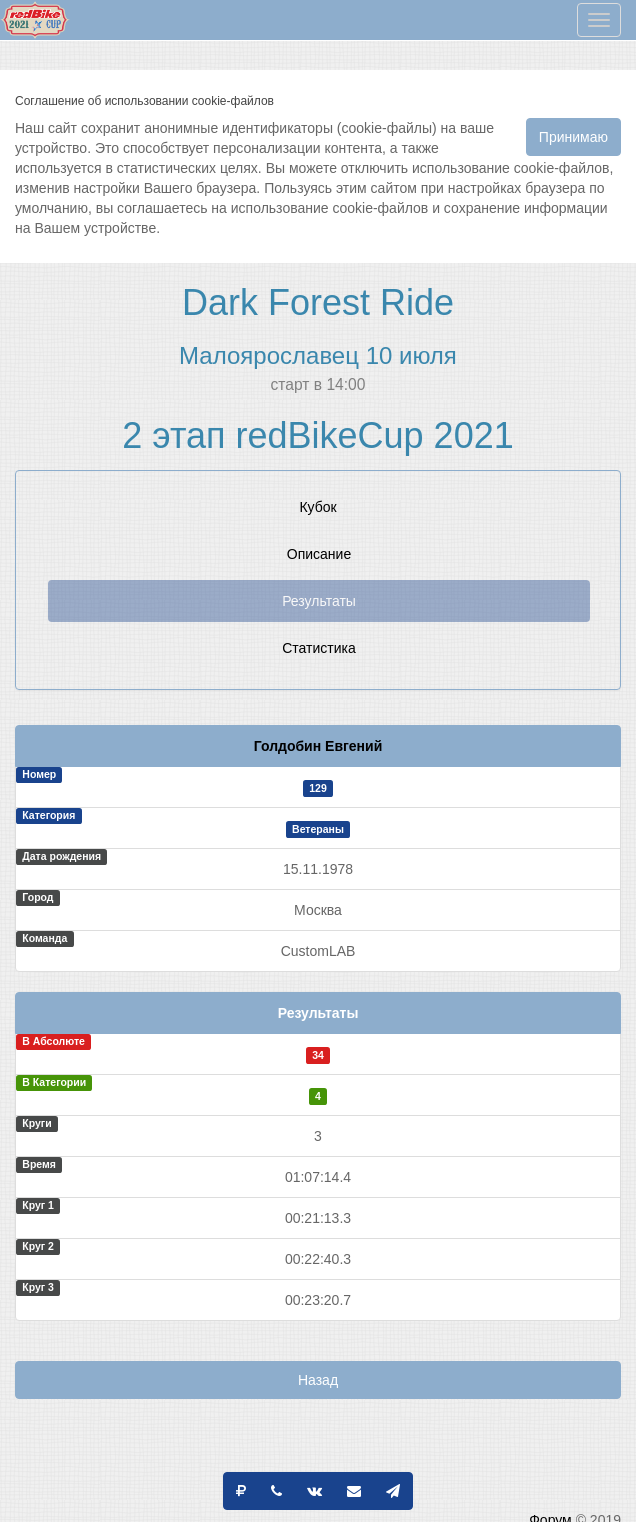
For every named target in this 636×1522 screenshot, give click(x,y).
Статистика (319, 648)
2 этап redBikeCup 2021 (317, 435)
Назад (318, 1380)
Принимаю (573, 137)
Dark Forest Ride (318, 302)
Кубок (317, 507)
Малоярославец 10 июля (318, 355)
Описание (319, 554)
